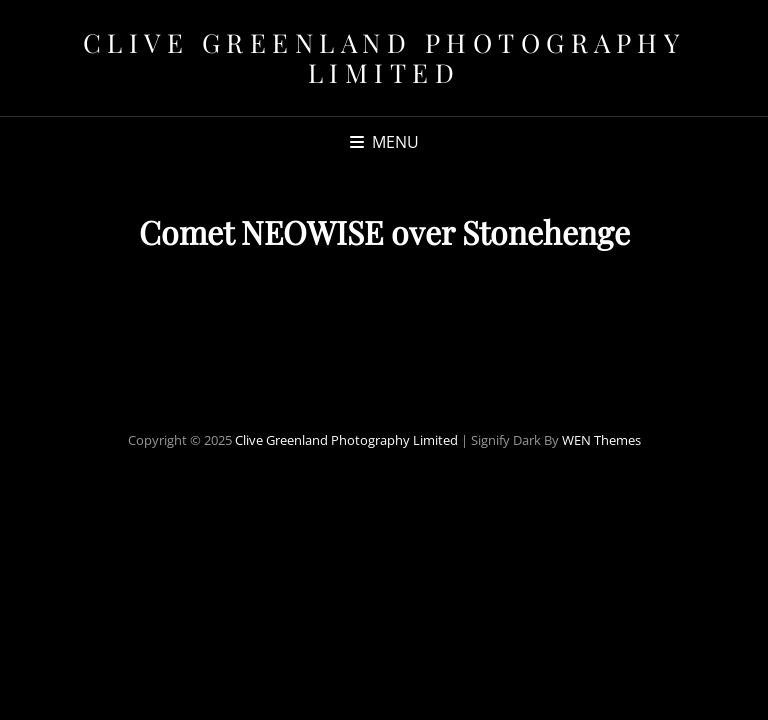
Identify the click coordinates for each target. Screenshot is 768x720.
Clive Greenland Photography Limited (384, 57)
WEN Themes (601, 440)
